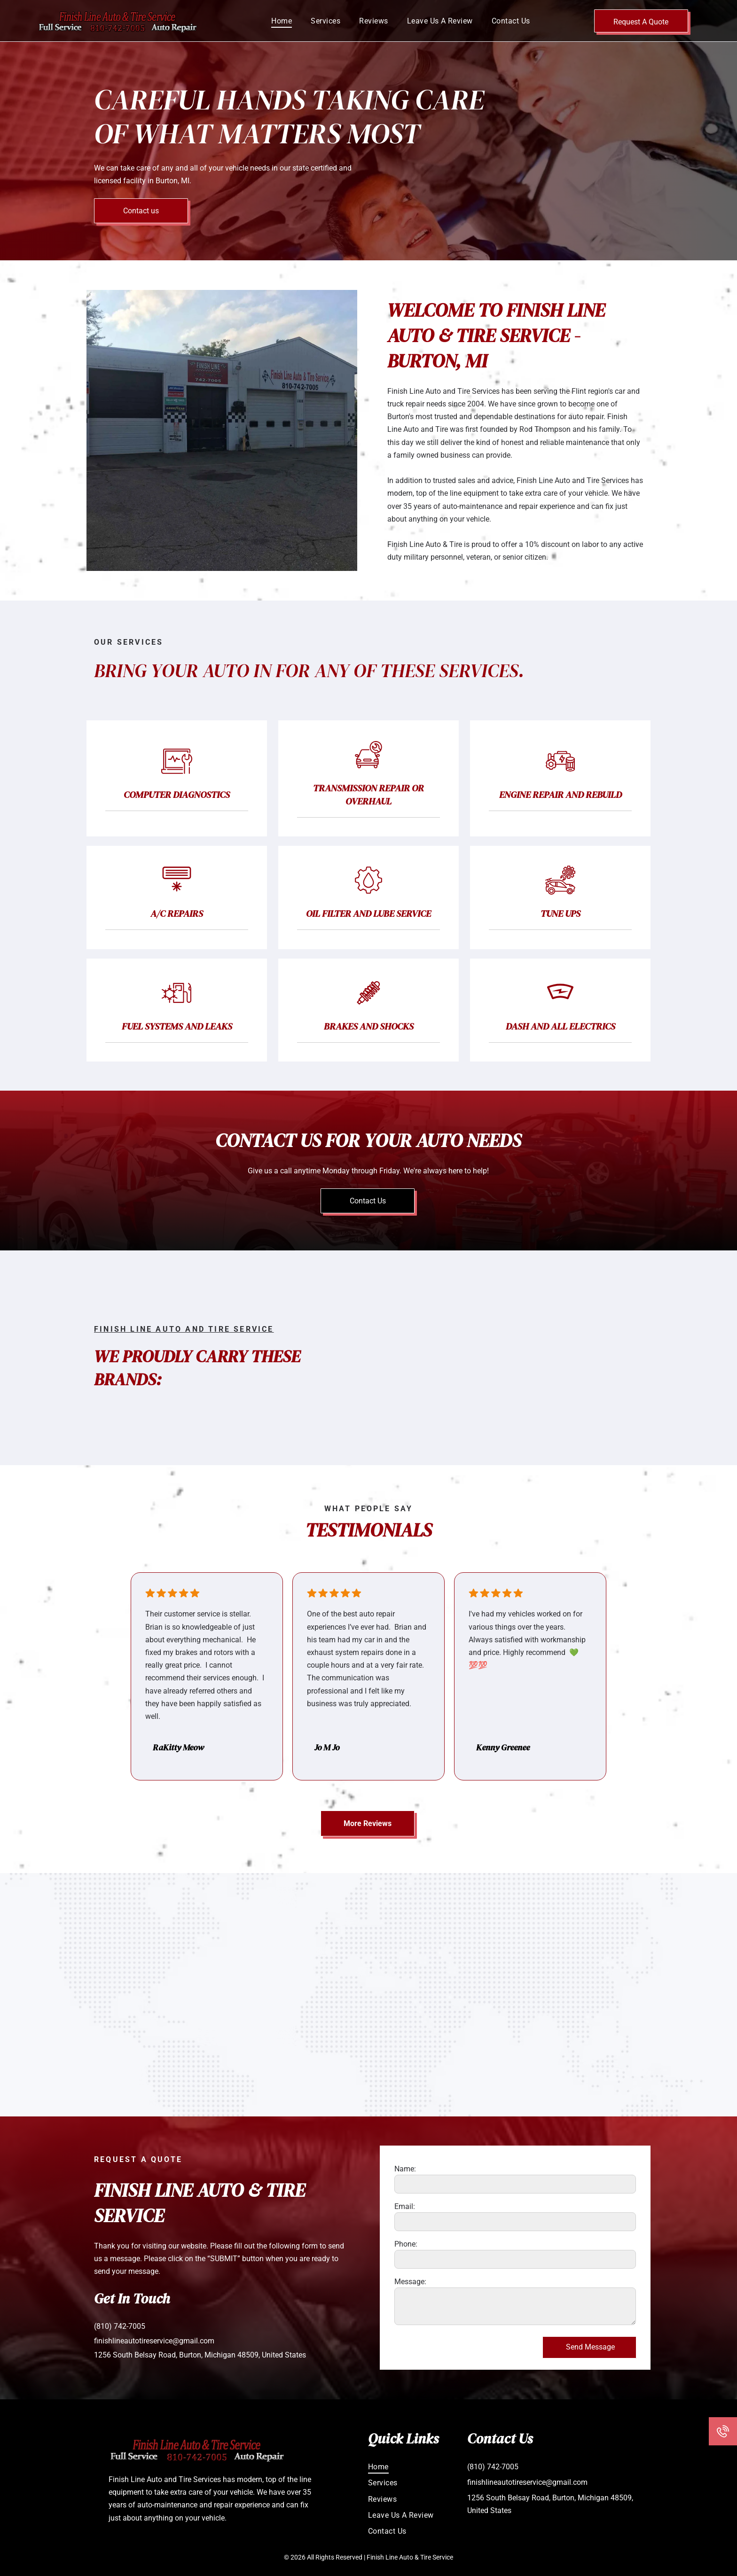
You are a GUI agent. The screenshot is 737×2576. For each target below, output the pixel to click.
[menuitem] (281, 20)
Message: (410, 2281)
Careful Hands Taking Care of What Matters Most (289, 116)
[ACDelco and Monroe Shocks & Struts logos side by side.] (515, 1323)
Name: (405, 2168)
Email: (404, 2206)
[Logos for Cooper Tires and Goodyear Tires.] (515, 1393)
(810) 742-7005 (119, 2326)
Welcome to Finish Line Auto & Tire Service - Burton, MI (496, 335)
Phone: (405, 2244)
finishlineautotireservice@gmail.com (154, 2340)
